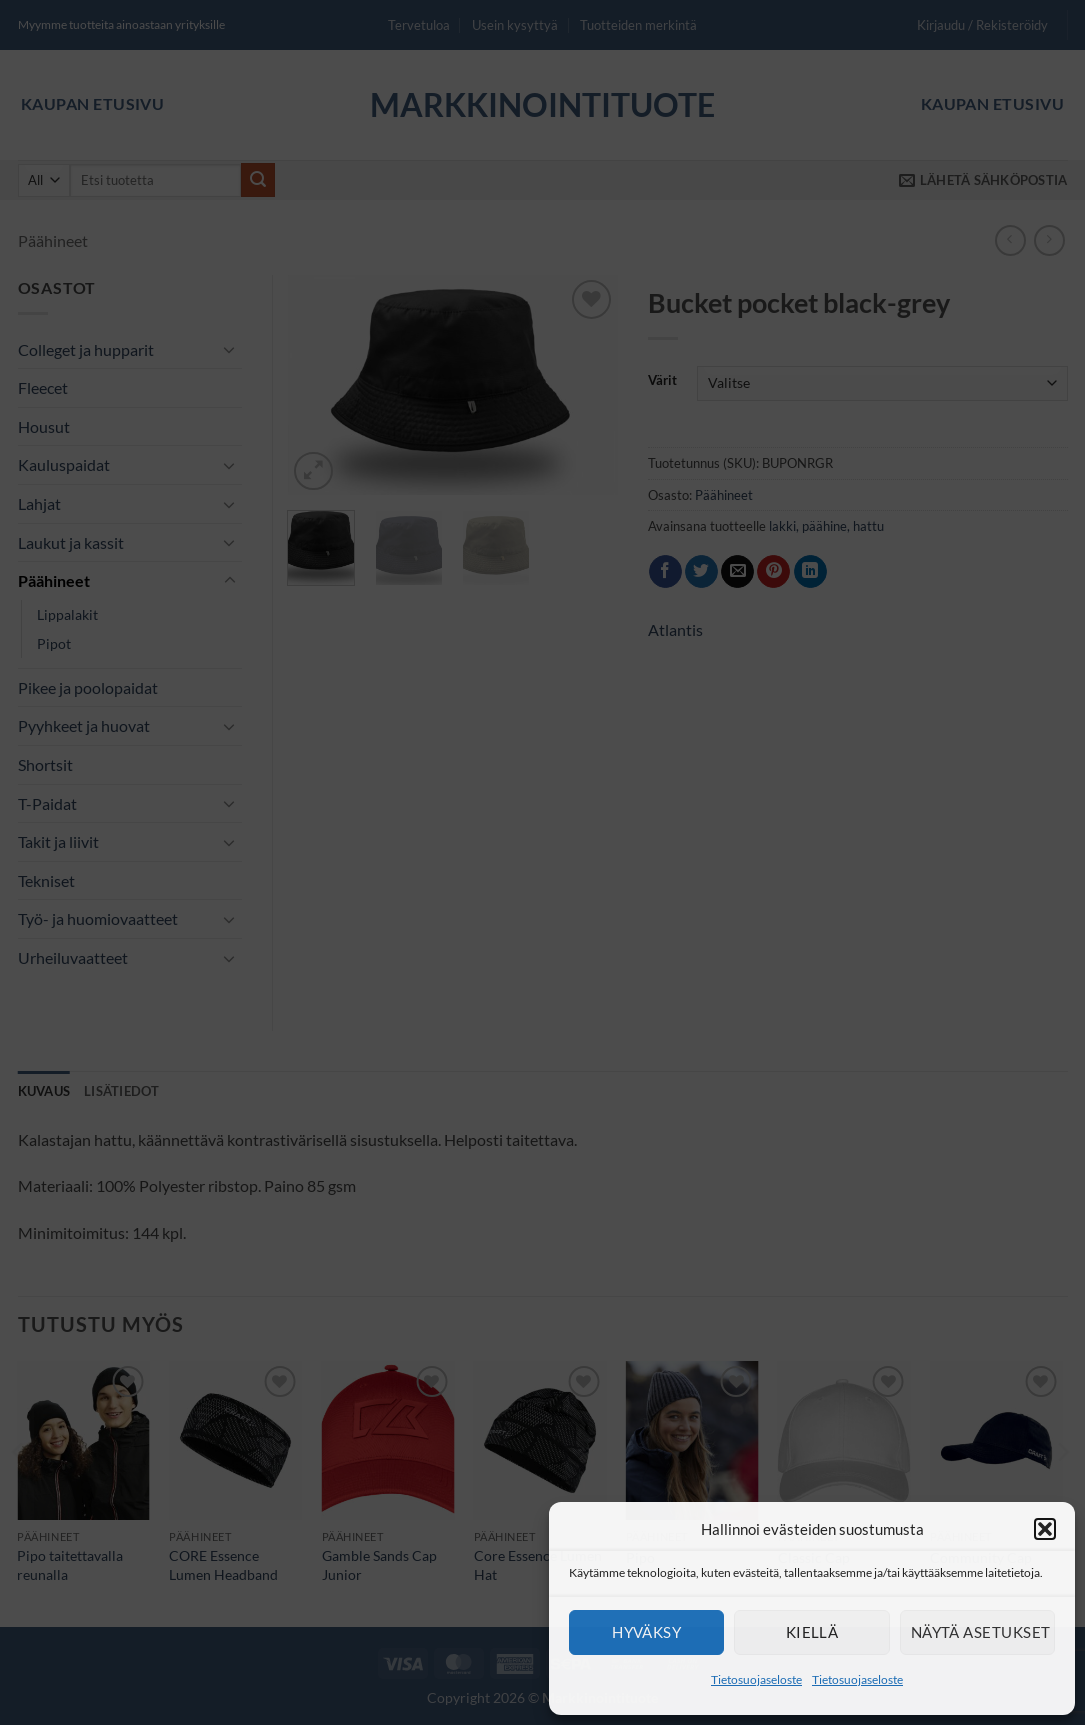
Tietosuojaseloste (756, 1679)
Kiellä (812, 1632)
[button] (1045, 1529)
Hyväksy (646, 1632)
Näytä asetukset (981, 1632)
